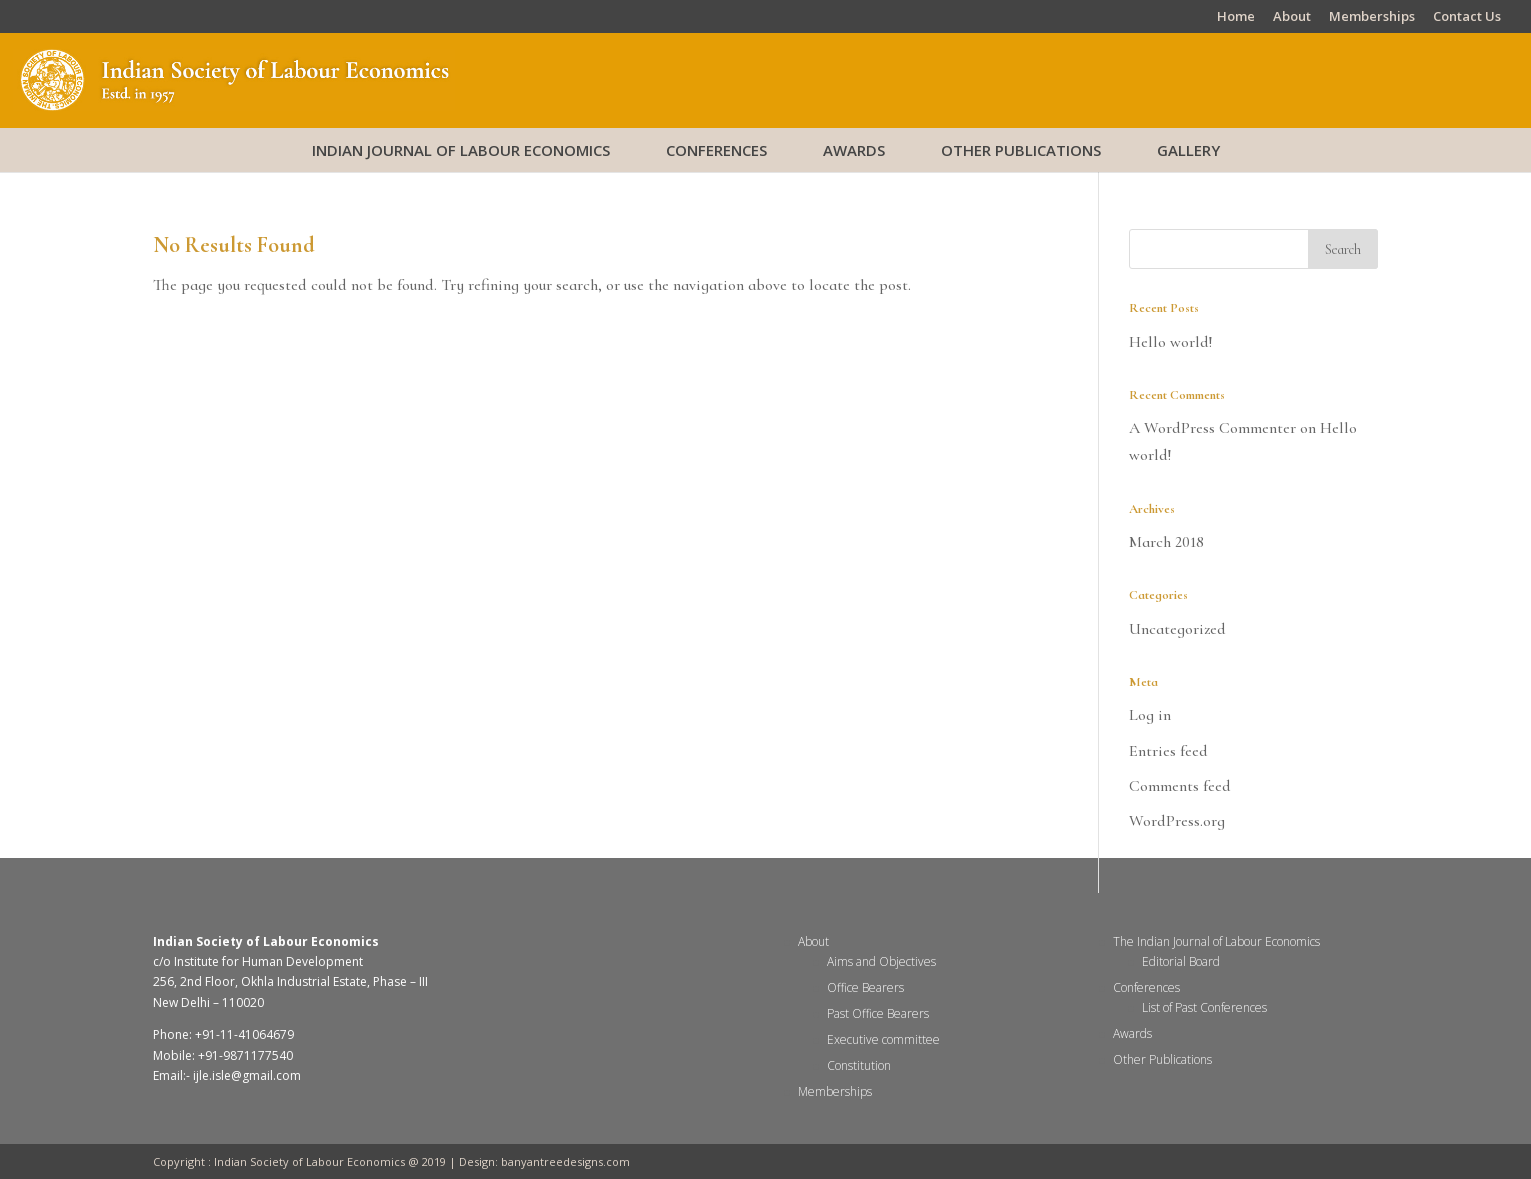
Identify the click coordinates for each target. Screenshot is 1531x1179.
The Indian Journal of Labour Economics (1216, 941)
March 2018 (1166, 542)
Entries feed (1168, 751)
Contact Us (1467, 17)
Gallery (1188, 150)
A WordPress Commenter (1212, 428)
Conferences (716, 150)
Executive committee (883, 1039)
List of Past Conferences (1204, 1007)
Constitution (859, 1065)
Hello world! (1170, 342)
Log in (1150, 715)
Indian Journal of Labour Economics (461, 150)
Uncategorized (1177, 629)
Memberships (1372, 17)
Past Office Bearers (878, 1013)
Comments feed (1180, 786)
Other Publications (1021, 150)
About (1292, 17)
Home (1236, 17)
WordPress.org (1177, 821)
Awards (854, 150)
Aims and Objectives (881, 961)
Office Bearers (865, 987)
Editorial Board (1181, 961)
